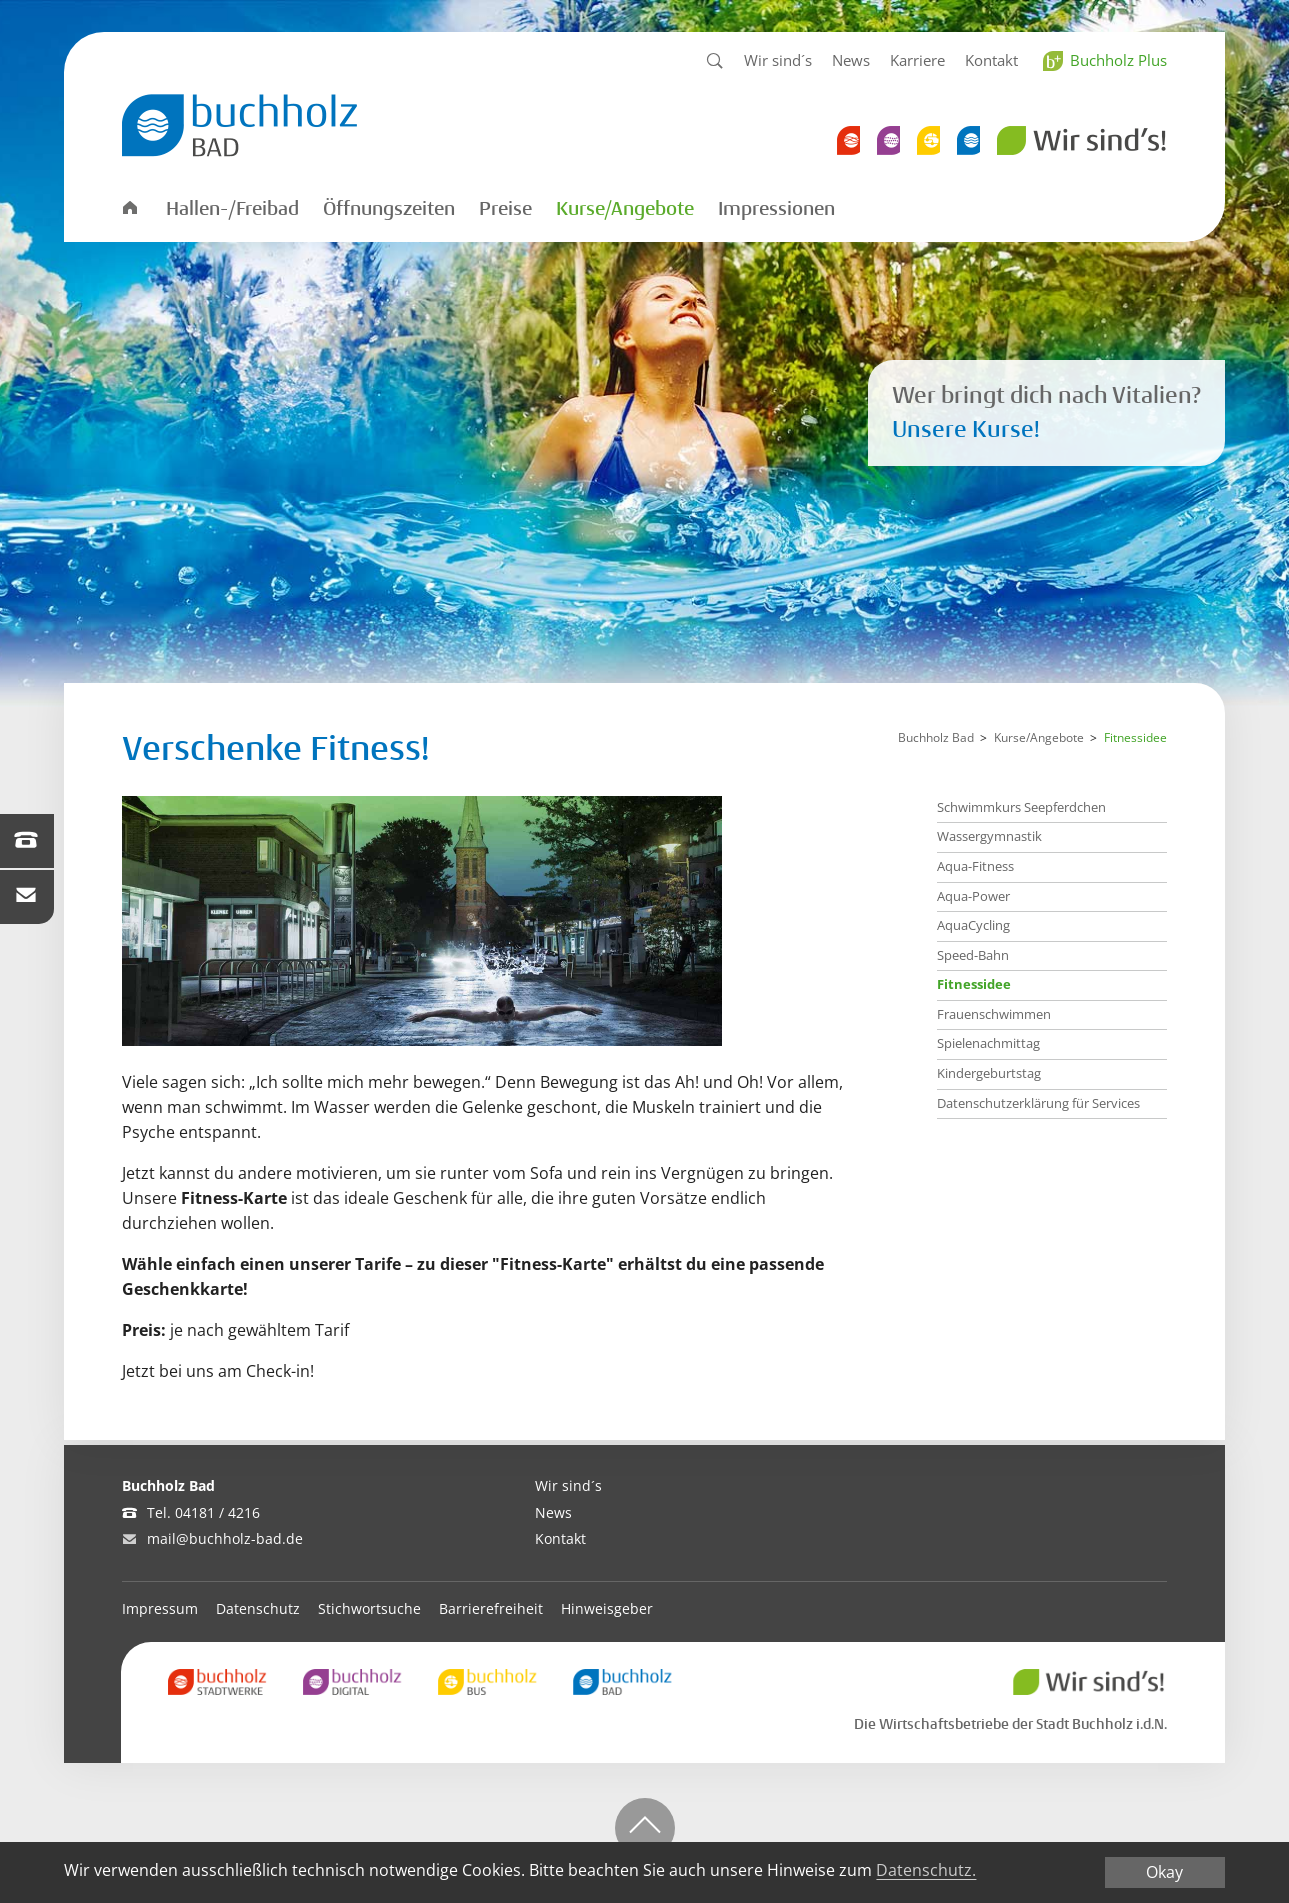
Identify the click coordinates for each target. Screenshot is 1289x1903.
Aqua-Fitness (975, 866)
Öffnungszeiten (389, 209)
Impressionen (776, 209)
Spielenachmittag (988, 1043)
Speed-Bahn (973, 955)
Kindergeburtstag (989, 1073)
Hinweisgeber (607, 1608)
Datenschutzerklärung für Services (1038, 1103)
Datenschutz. (926, 1871)
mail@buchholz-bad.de (225, 1538)
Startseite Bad (129, 206)
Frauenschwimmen (994, 1014)
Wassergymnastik (989, 836)
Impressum (160, 1608)
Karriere (917, 60)
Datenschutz (258, 1608)
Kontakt (991, 60)
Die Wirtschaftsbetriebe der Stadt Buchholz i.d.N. (1010, 1724)
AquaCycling (973, 925)
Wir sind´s (778, 60)
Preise (505, 209)
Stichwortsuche (369, 1608)
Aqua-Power (973, 896)
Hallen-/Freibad (232, 209)
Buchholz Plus (1118, 60)
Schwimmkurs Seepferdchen (1021, 807)
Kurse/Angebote (625, 209)
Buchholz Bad (936, 737)
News (851, 60)
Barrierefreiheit (491, 1608)
